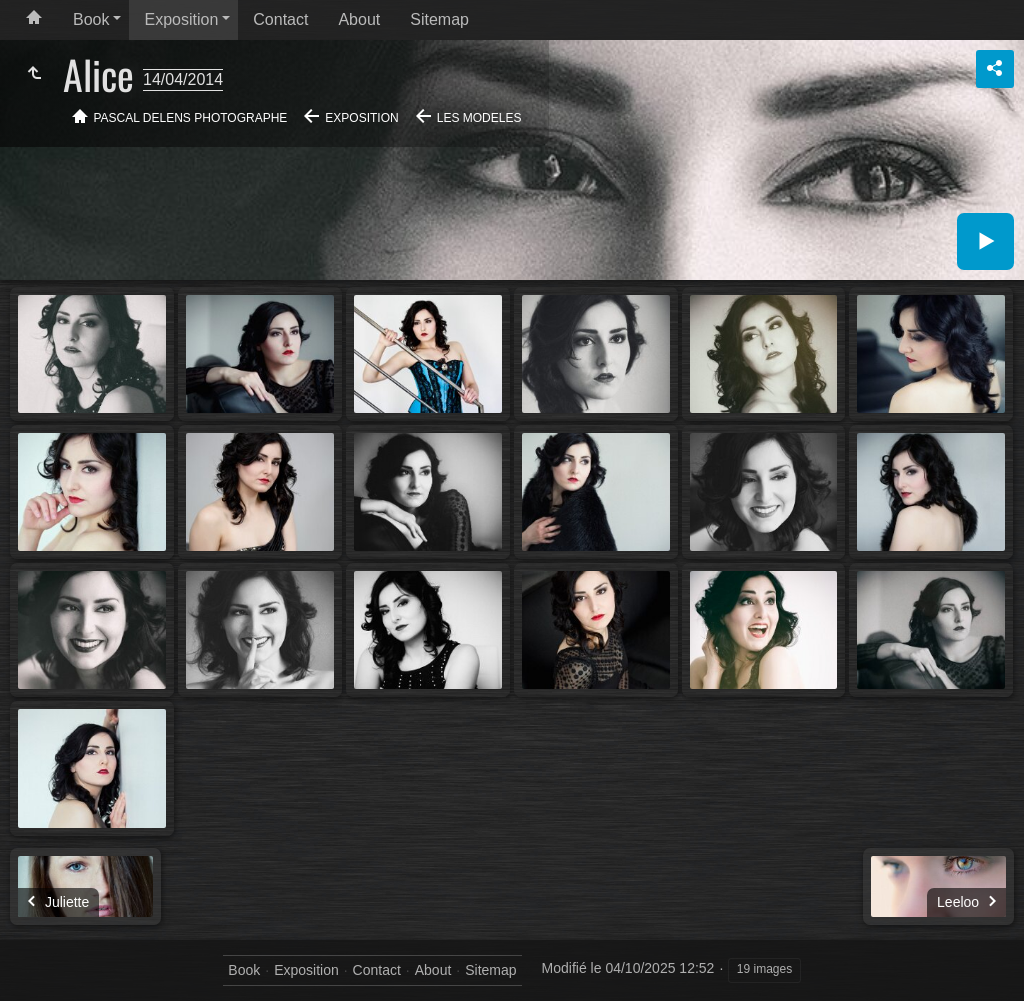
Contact (280, 19)
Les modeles (479, 118)
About (359, 19)
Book (91, 19)
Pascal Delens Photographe (191, 118)
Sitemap (439, 19)
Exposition (181, 19)
